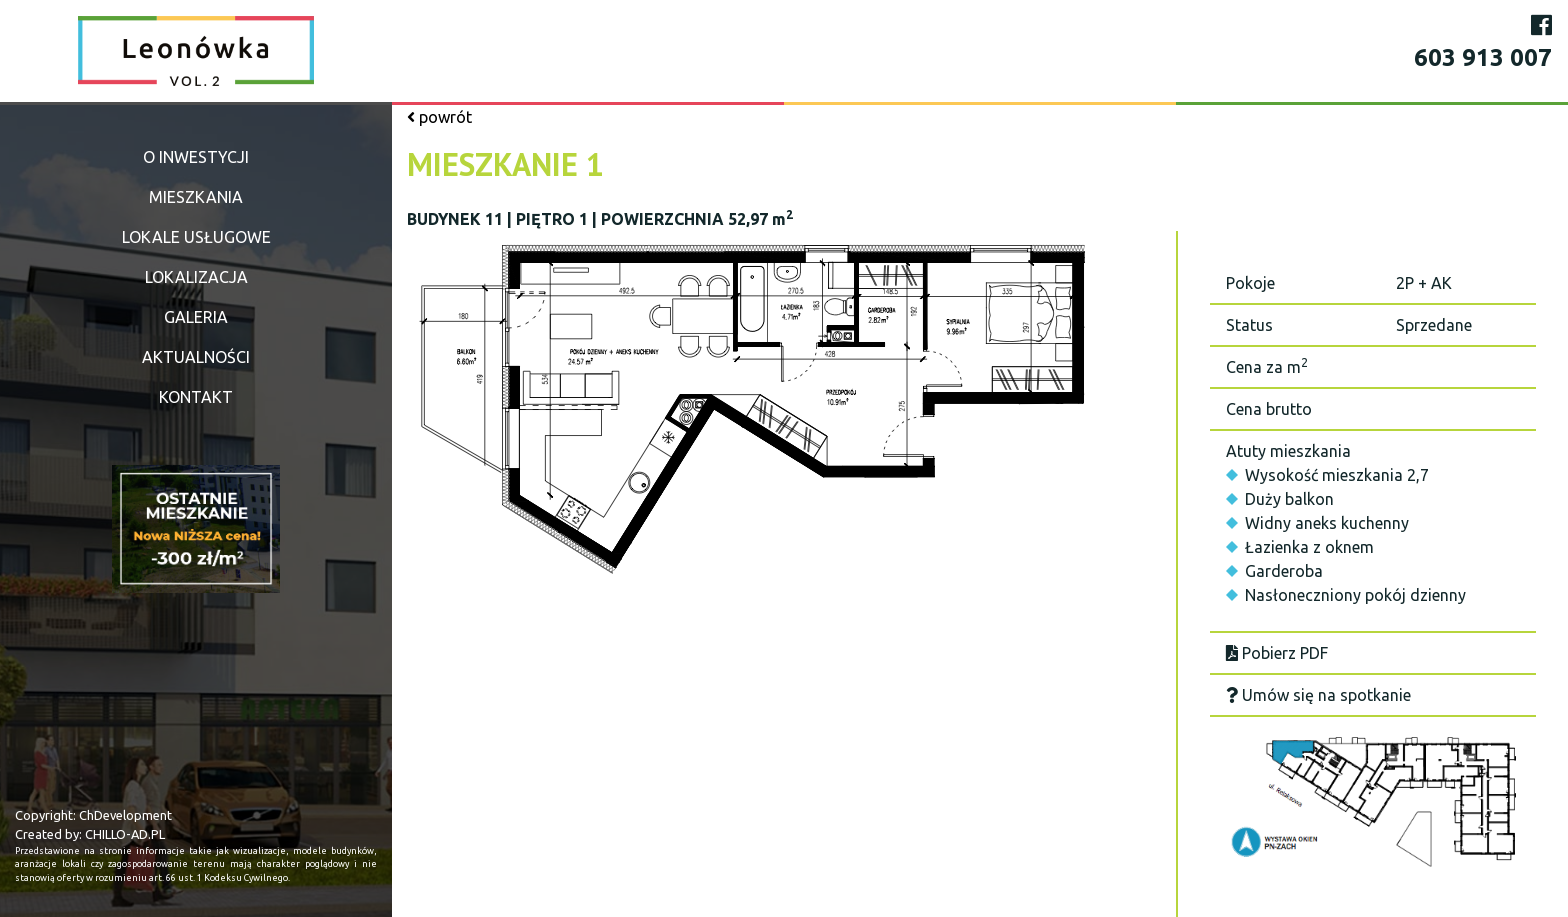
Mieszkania (196, 197)
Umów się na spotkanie (1318, 695)
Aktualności (196, 357)
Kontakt (196, 397)
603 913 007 (1483, 57)
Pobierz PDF (1277, 653)
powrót (439, 117)
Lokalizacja (196, 277)
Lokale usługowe (196, 237)
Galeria (196, 317)
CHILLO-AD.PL (125, 834)
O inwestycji (196, 157)
